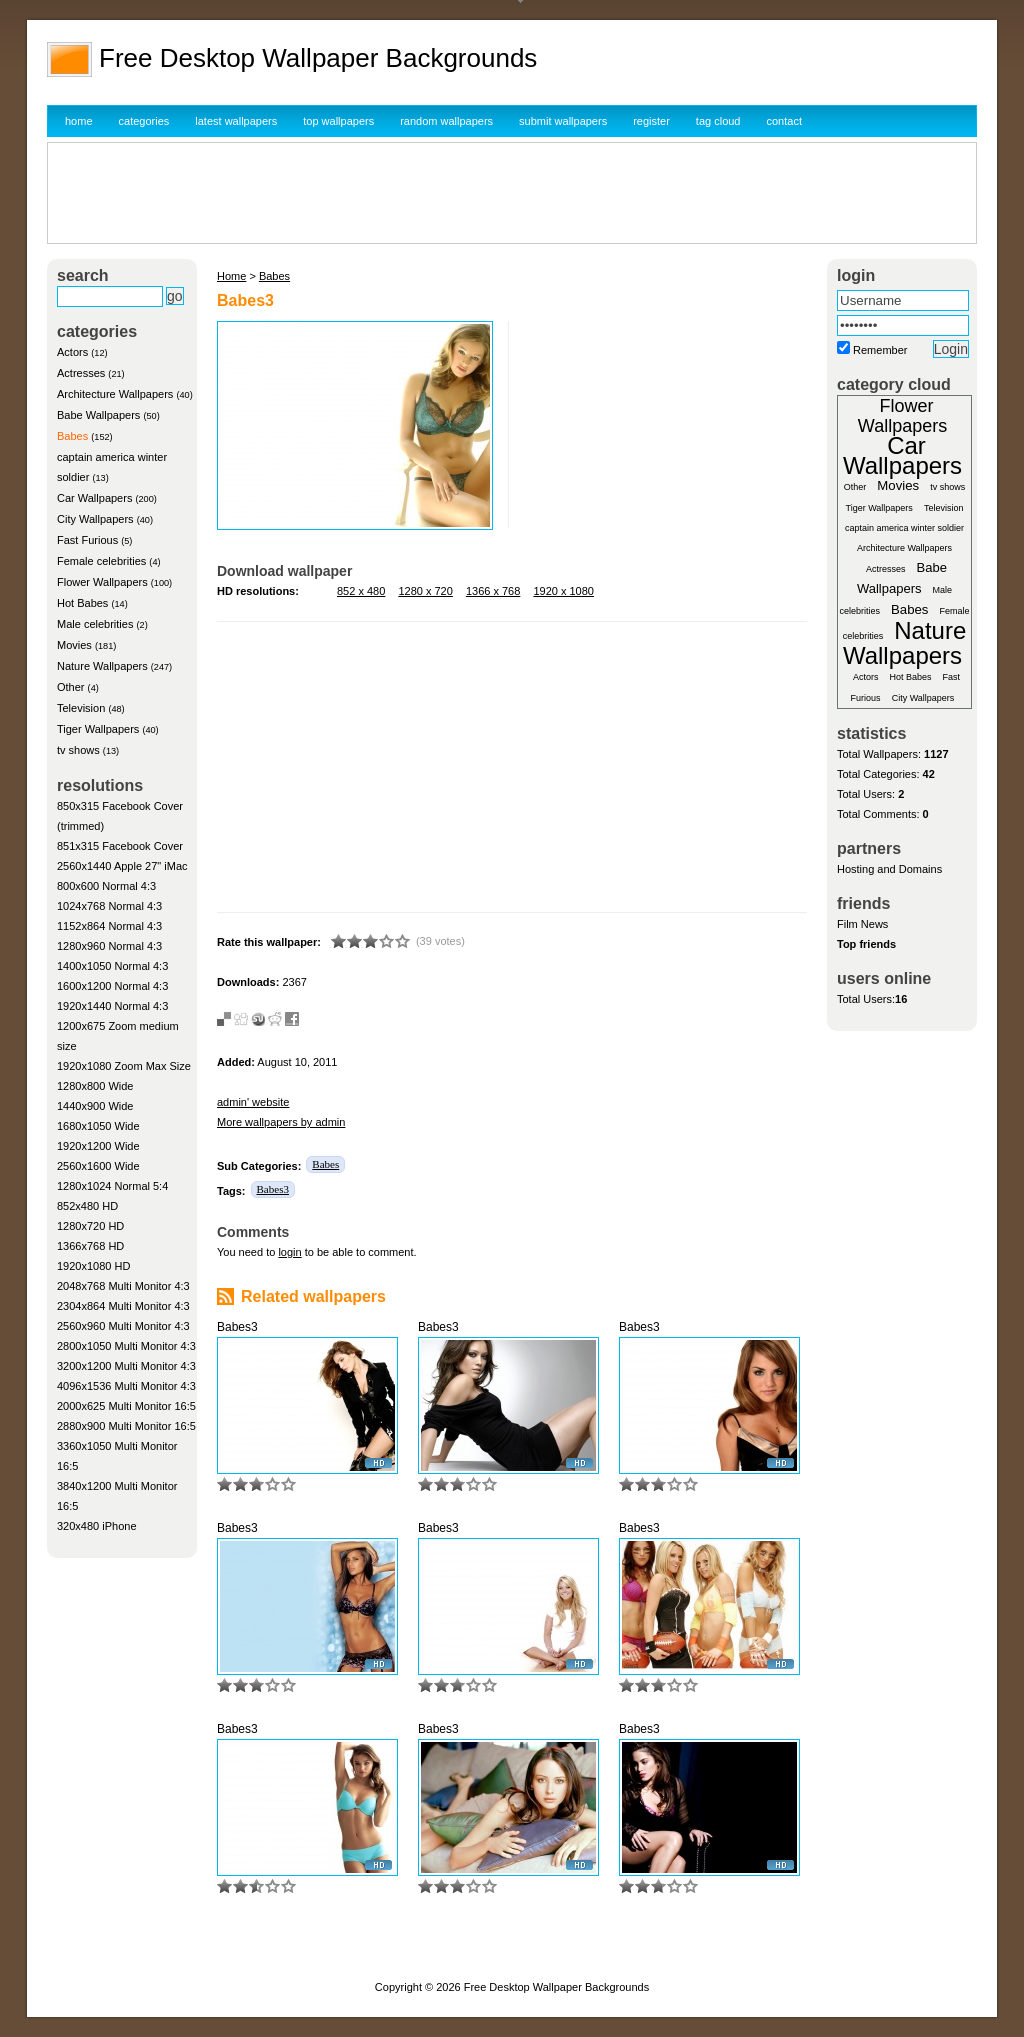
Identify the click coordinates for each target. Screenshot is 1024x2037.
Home (231, 276)
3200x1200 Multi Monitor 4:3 (126, 1366)
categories (144, 121)
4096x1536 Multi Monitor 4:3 (126, 1386)
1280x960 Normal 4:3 (109, 946)
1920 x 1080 (563, 591)
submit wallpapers (563, 121)
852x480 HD (87, 1206)
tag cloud (718, 121)
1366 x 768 (493, 591)
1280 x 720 (425, 591)
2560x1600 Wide (98, 1166)
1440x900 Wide (95, 1106)
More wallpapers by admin (281, 1122)
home (79, 121)
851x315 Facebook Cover (120, 846)
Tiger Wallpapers (98, 729)
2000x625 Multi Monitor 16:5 (126, 1406)
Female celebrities (101, 561)
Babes (72, 436)
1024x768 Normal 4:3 (109, 906)
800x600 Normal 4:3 (106, 886)
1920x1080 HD (93, 1266)
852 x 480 (361, 591)
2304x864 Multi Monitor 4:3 (123, 1306)
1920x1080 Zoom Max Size (124, 1066)
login (289, 1252)
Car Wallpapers (94, 498)
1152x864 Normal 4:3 (109, 926)
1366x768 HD (90, 1246)
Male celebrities (95, 624)
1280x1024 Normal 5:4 (112, 1186)
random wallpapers (446, 121)
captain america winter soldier (904, 528)
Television (81, 708)
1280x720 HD (90, 1226)
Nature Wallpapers (102, 666)
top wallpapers (338, 121)
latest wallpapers (236, 121)
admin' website (253, 1102)
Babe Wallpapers (98, 415)
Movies (74, 645)
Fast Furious (87, 540)
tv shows (78, 750)
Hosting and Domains (889, 869)
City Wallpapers (95, 519)
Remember (880, 350)
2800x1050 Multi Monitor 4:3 (126, 1346)
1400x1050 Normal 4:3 (112, 966)
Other (71, 687)
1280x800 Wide (95, 1086)
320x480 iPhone (97, 1526)
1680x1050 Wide (98, 1126)
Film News (862, 924)
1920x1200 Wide (98, 1146)
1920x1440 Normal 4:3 (112, 1006)
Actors (72, 352)
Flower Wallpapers (102, 582)
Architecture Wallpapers (115, 394)
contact (784, 121)
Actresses (81, 373)
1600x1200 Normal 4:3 (112, 986)
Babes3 (273, 1189)
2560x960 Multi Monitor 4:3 (123, 1326)
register (651, 121)
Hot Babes (82, 603)
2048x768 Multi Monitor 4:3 (123, 1286)
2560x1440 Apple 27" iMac (122, 866)
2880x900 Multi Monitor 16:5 (126, 1426)
